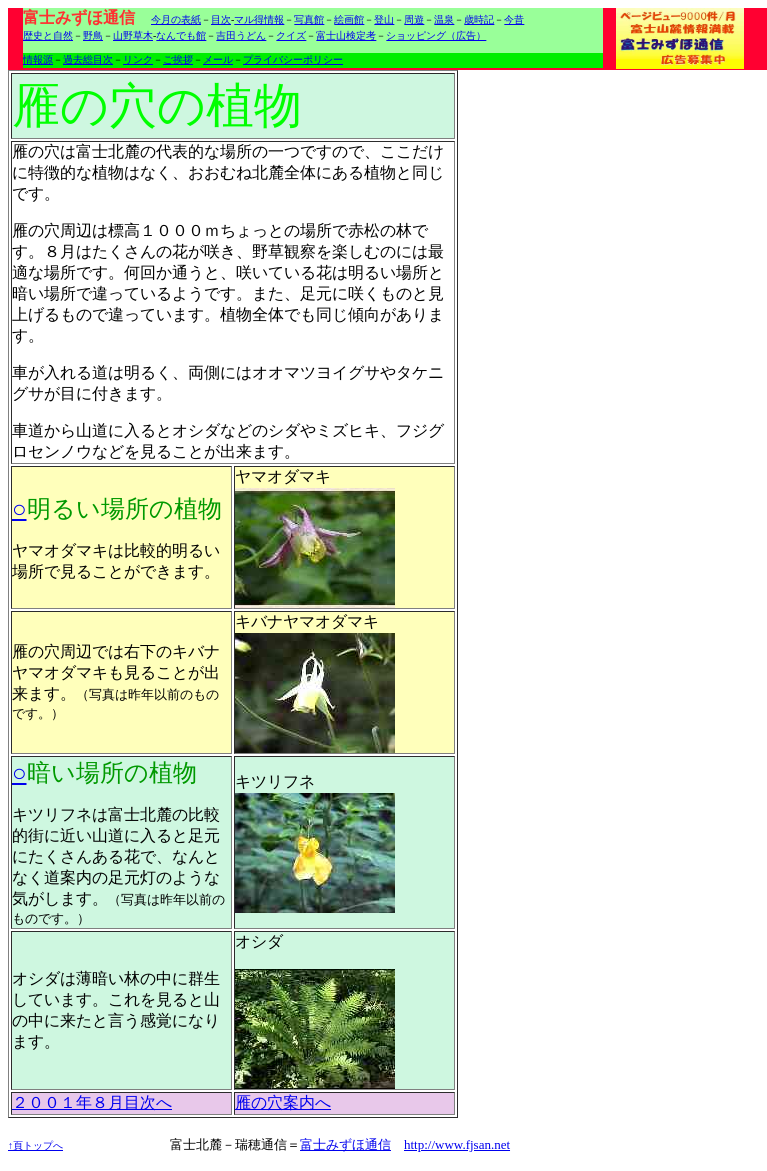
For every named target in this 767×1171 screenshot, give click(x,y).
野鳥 (93, 35)
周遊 (414, 19)
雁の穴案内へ (283, 1102)
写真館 (309, 19)
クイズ (291, 35)
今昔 (514, 19)
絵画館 (349, 19)
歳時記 (479, 19)
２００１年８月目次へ (92, 1102)
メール (218, 59)
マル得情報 (259, 19)
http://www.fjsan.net (457, 1144)
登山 (384, 19)
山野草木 (133, 35)
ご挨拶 (178, 59)
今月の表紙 (176, 19)
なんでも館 (181, 35)
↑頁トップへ (35, 1145)
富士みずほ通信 (345, 1144)
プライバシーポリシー (293, 59)
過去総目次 (88, 59)
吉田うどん (241, 35)
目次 (221, 19)
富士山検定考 (346, 35)
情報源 (38, 59)
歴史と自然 (48, 35)
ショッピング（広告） (436, 35)
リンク (138, 59)
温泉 (444, 19)
